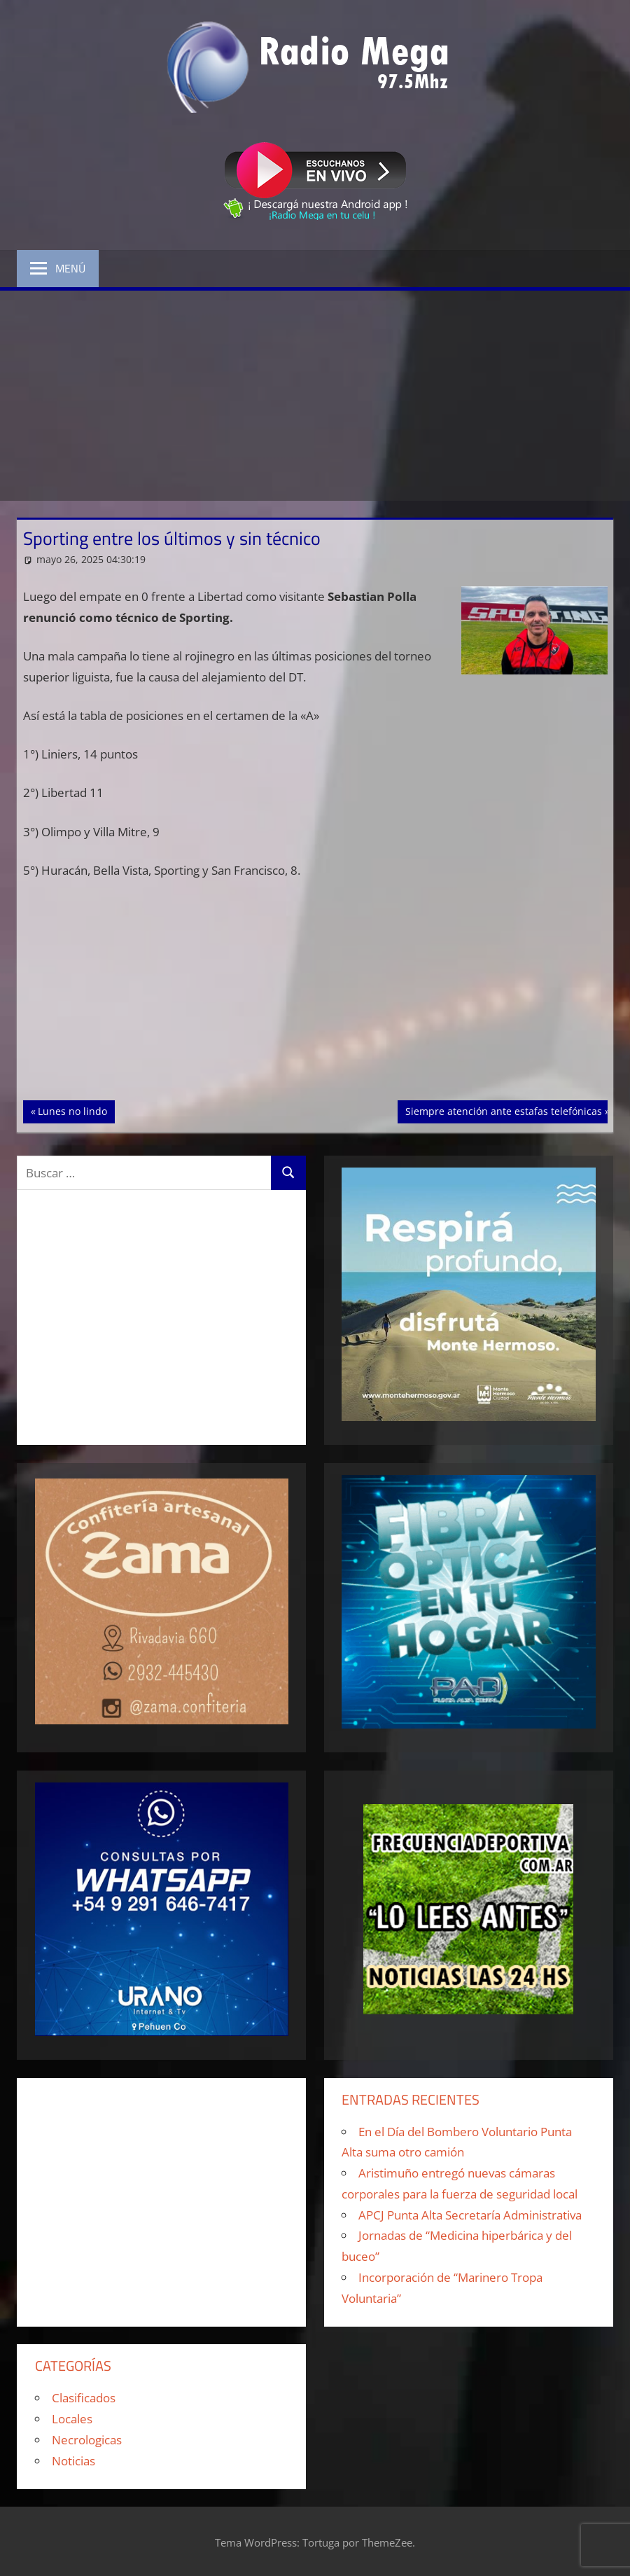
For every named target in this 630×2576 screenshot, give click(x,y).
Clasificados (83, 2398)
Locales (72, 2419)
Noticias (73, 2461)
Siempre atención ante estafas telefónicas (503, 1110)
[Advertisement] (315, 396)
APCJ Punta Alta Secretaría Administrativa (470, 2215)
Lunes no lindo (76, 1110)
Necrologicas (87, 2440)
